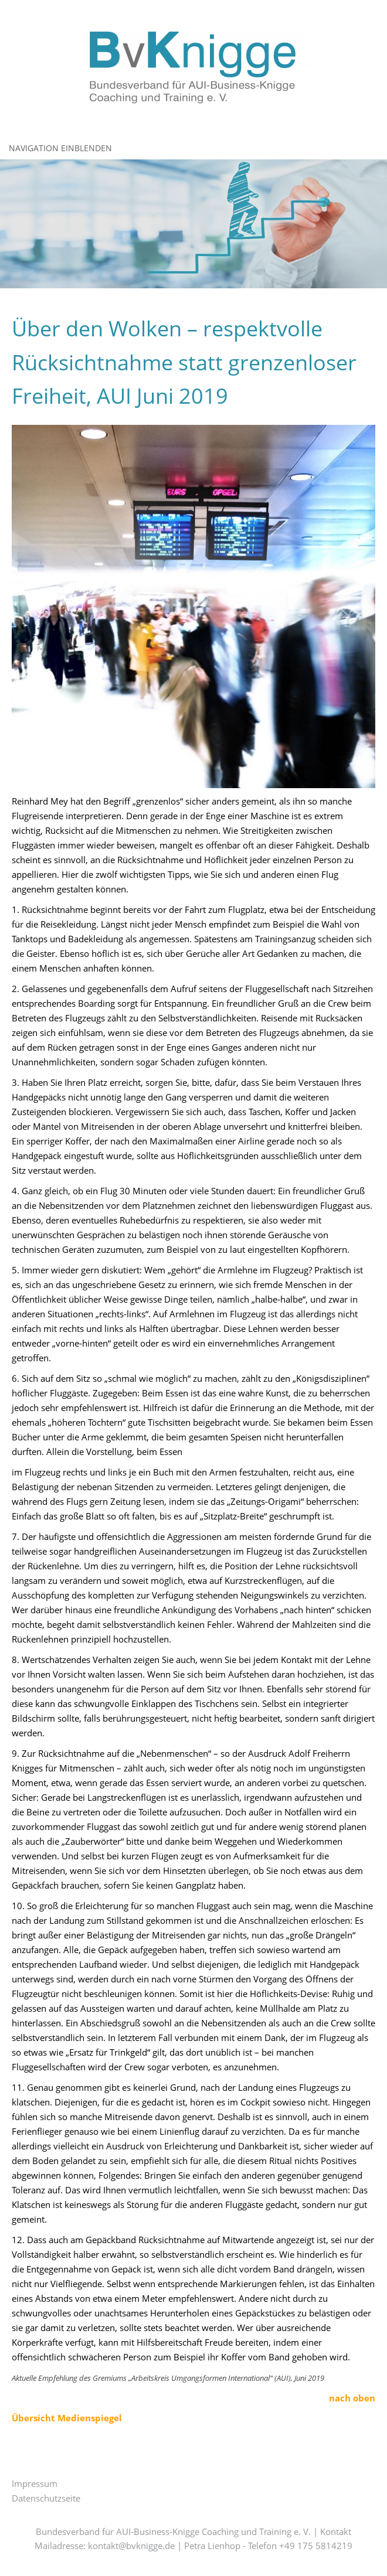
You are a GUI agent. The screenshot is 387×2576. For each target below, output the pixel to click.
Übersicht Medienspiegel (67, 2418)
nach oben (352, 2398)
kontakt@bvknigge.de (131, 2545)
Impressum (34, 2483)
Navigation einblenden (60, 148)
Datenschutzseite (46, 2498)
